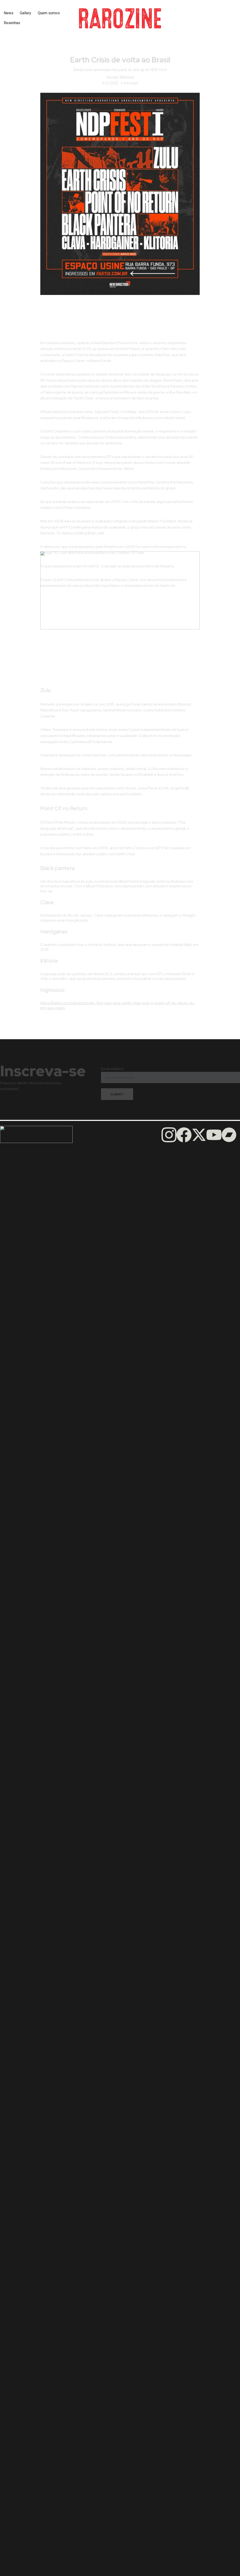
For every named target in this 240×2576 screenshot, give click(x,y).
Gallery (25, 13)
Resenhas (12, 23)
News (8, 13)
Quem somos (49, 13)
